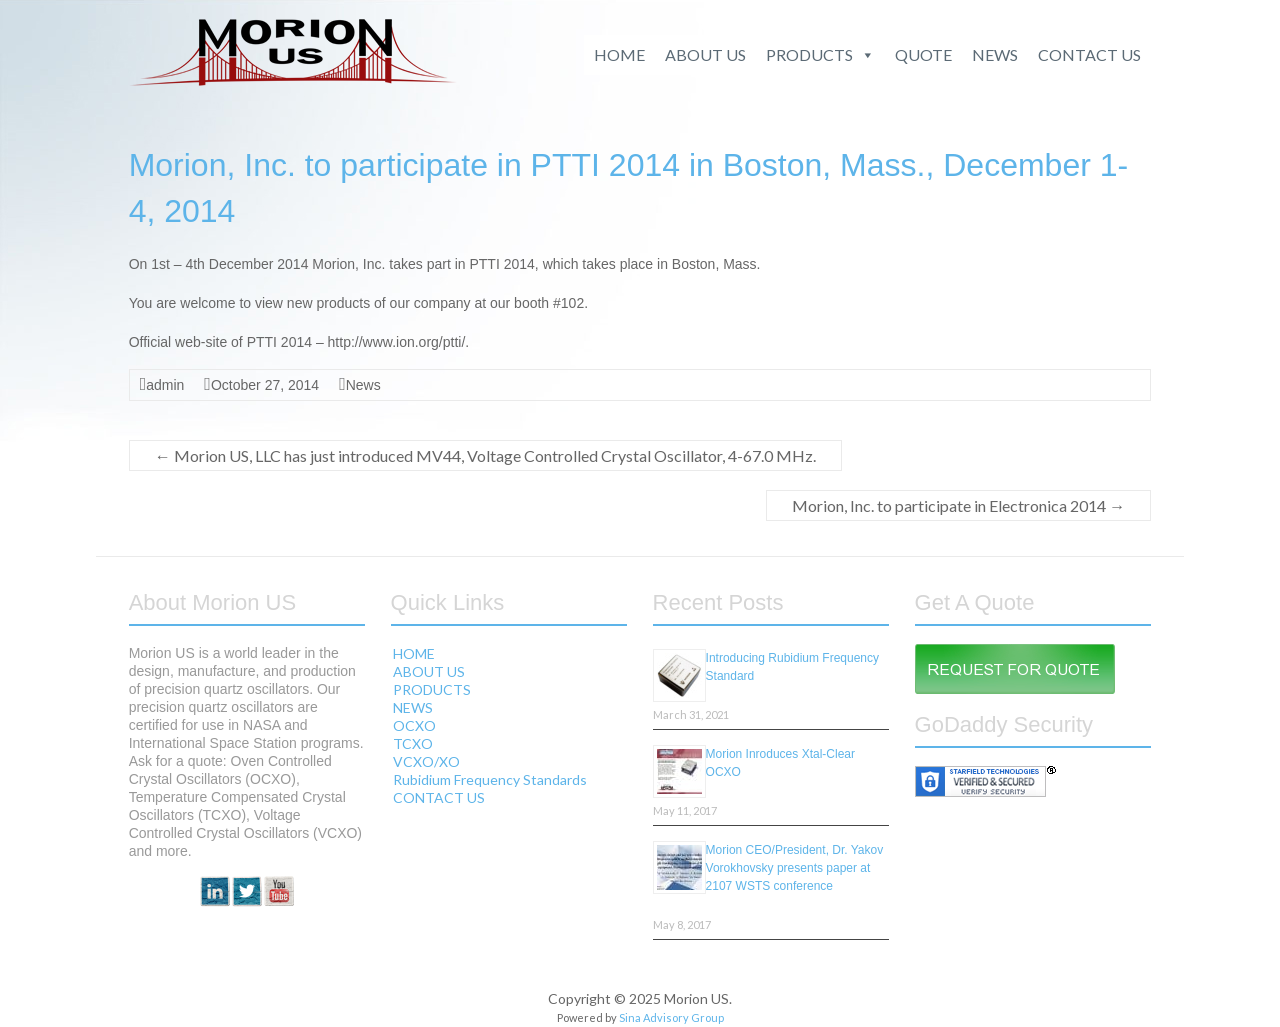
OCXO (414, 725)
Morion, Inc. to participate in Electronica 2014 (958, 505)
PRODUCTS (820, 55)
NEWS (995, 54)
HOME (619, 54)
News (363, 385)
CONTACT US (1089, 54)
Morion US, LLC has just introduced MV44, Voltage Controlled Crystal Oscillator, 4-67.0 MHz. (485, 455)
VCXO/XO (426, 761)
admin (165, 385)
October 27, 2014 (265, 385)
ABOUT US (705, 54)
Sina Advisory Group (671, 1017)
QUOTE (923, 54)
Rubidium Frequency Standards (490, 779)
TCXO (413, 743)
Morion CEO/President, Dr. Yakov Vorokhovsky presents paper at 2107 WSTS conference (795, 868)
